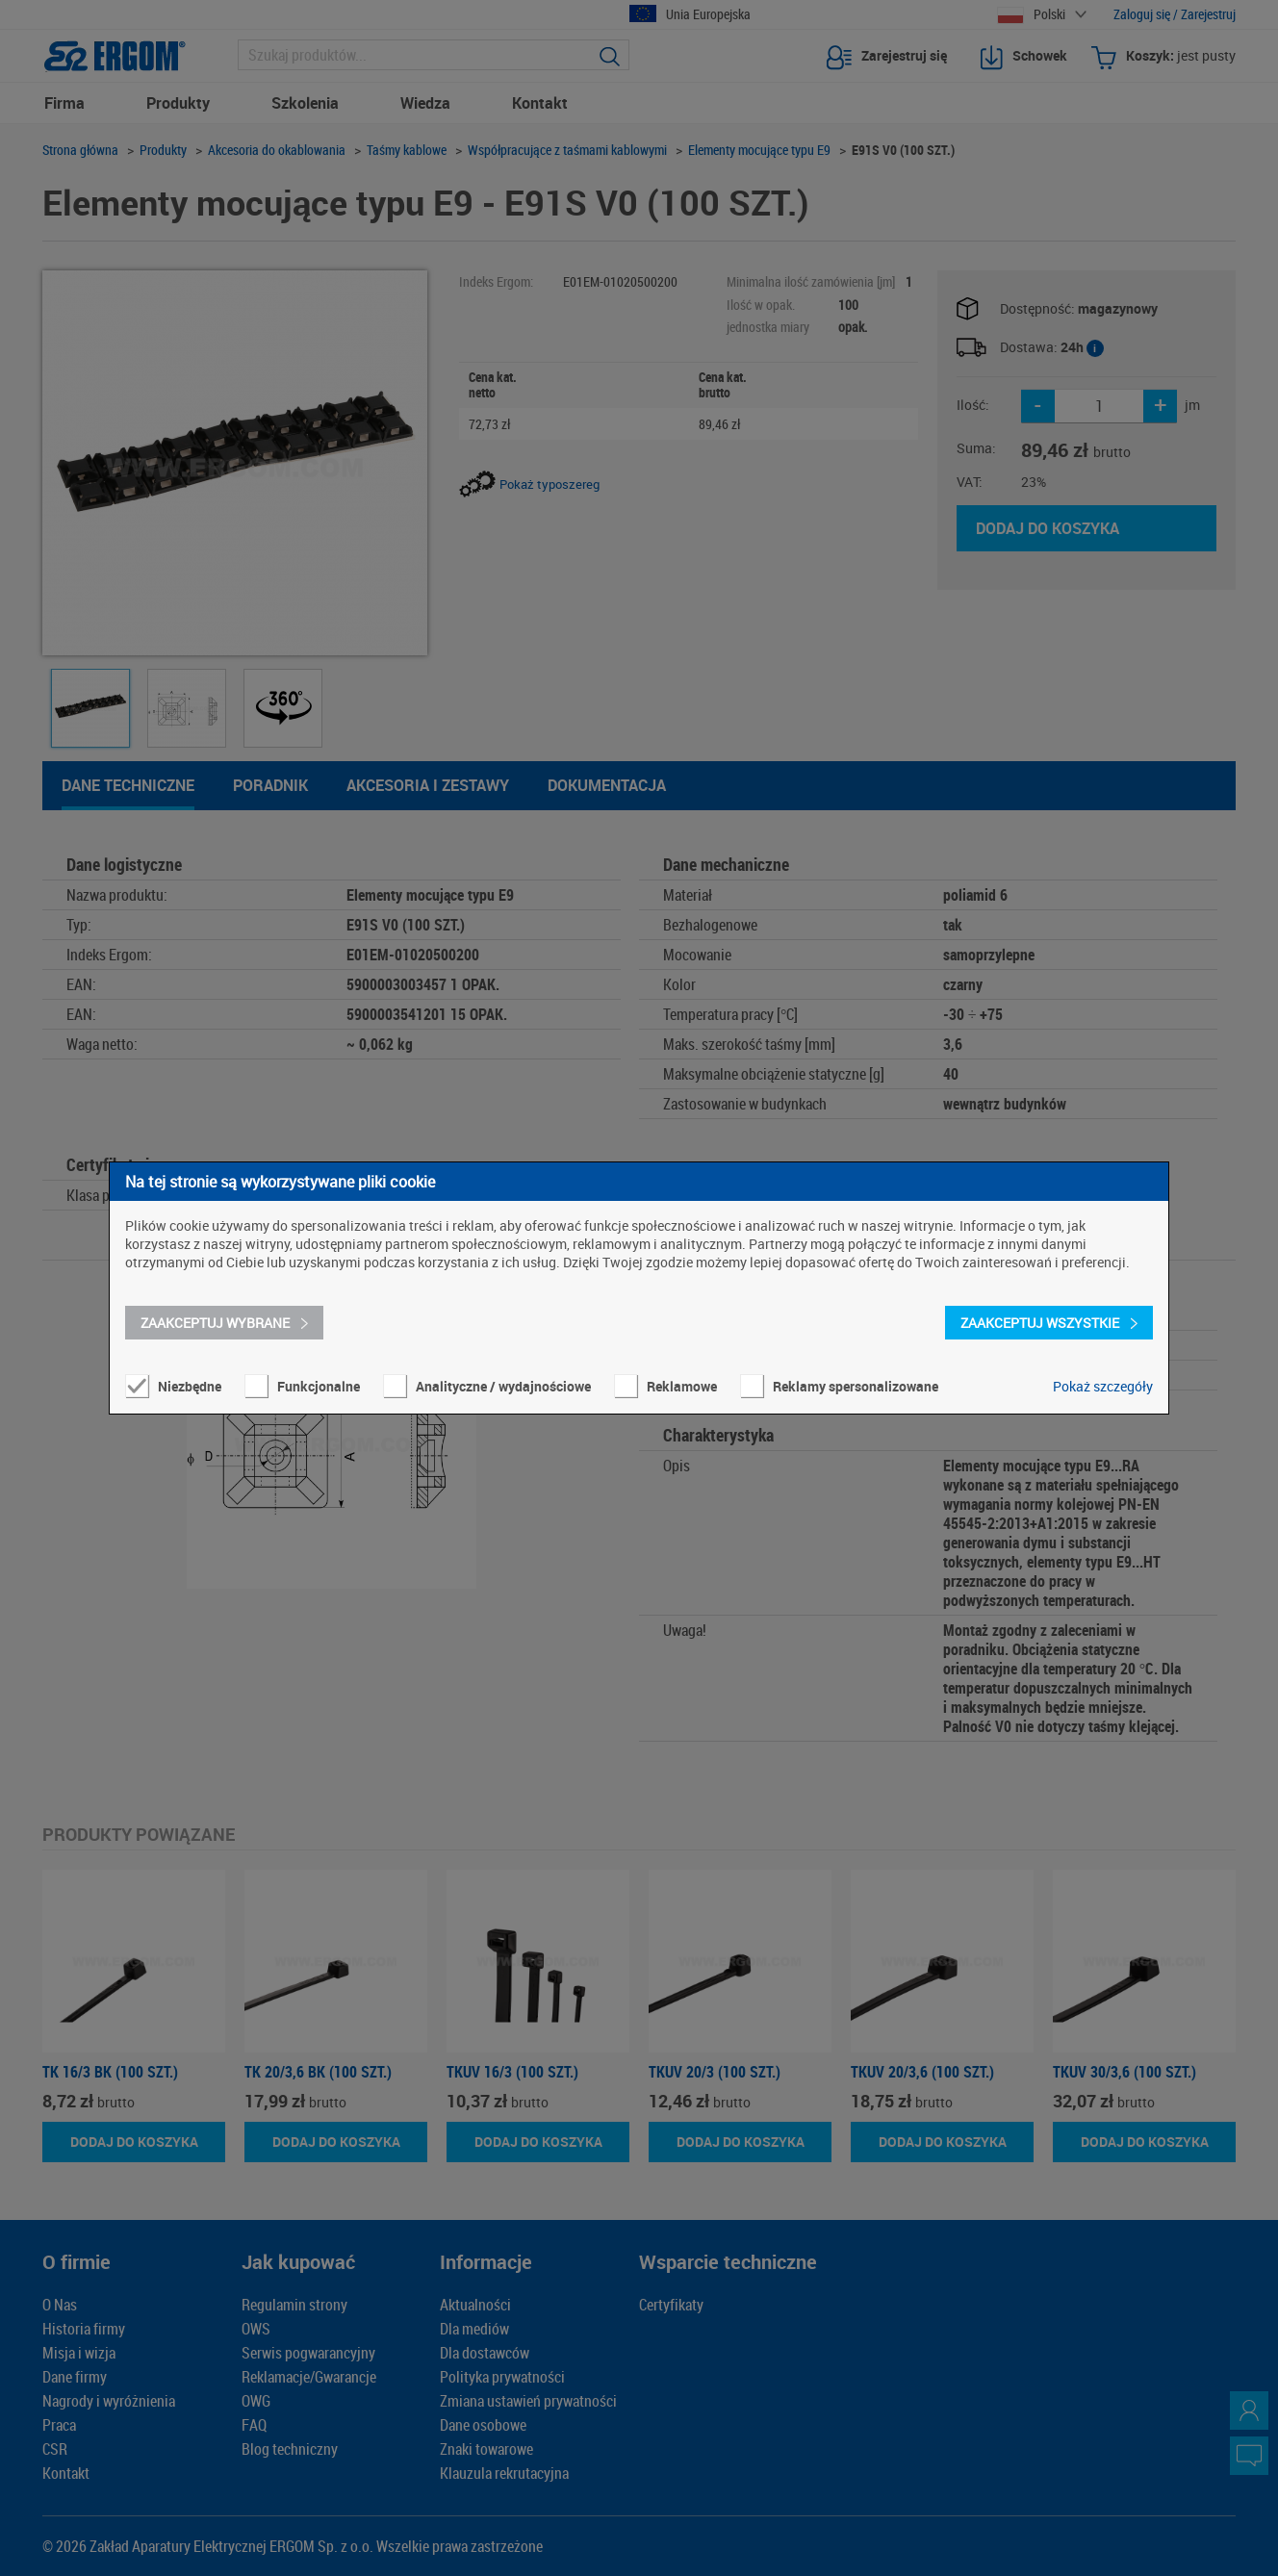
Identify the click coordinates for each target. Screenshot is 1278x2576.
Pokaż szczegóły (1103, 1386)
